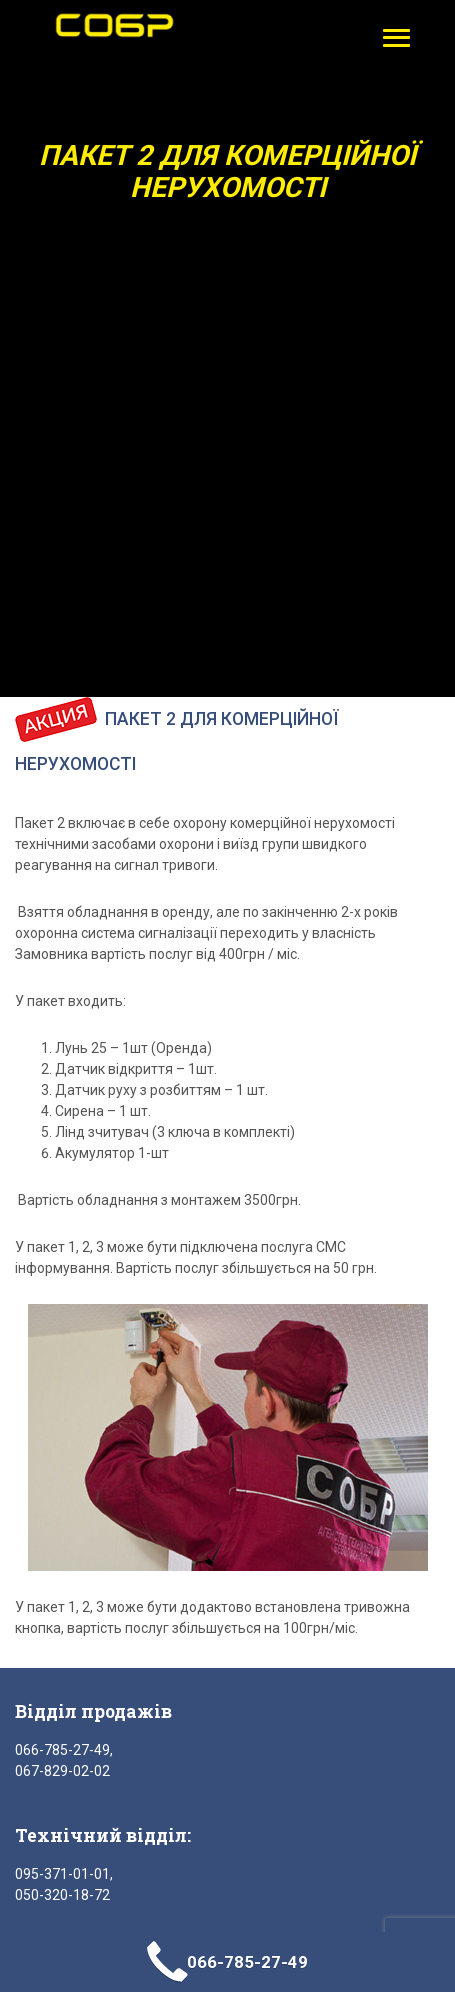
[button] (392, 37)
